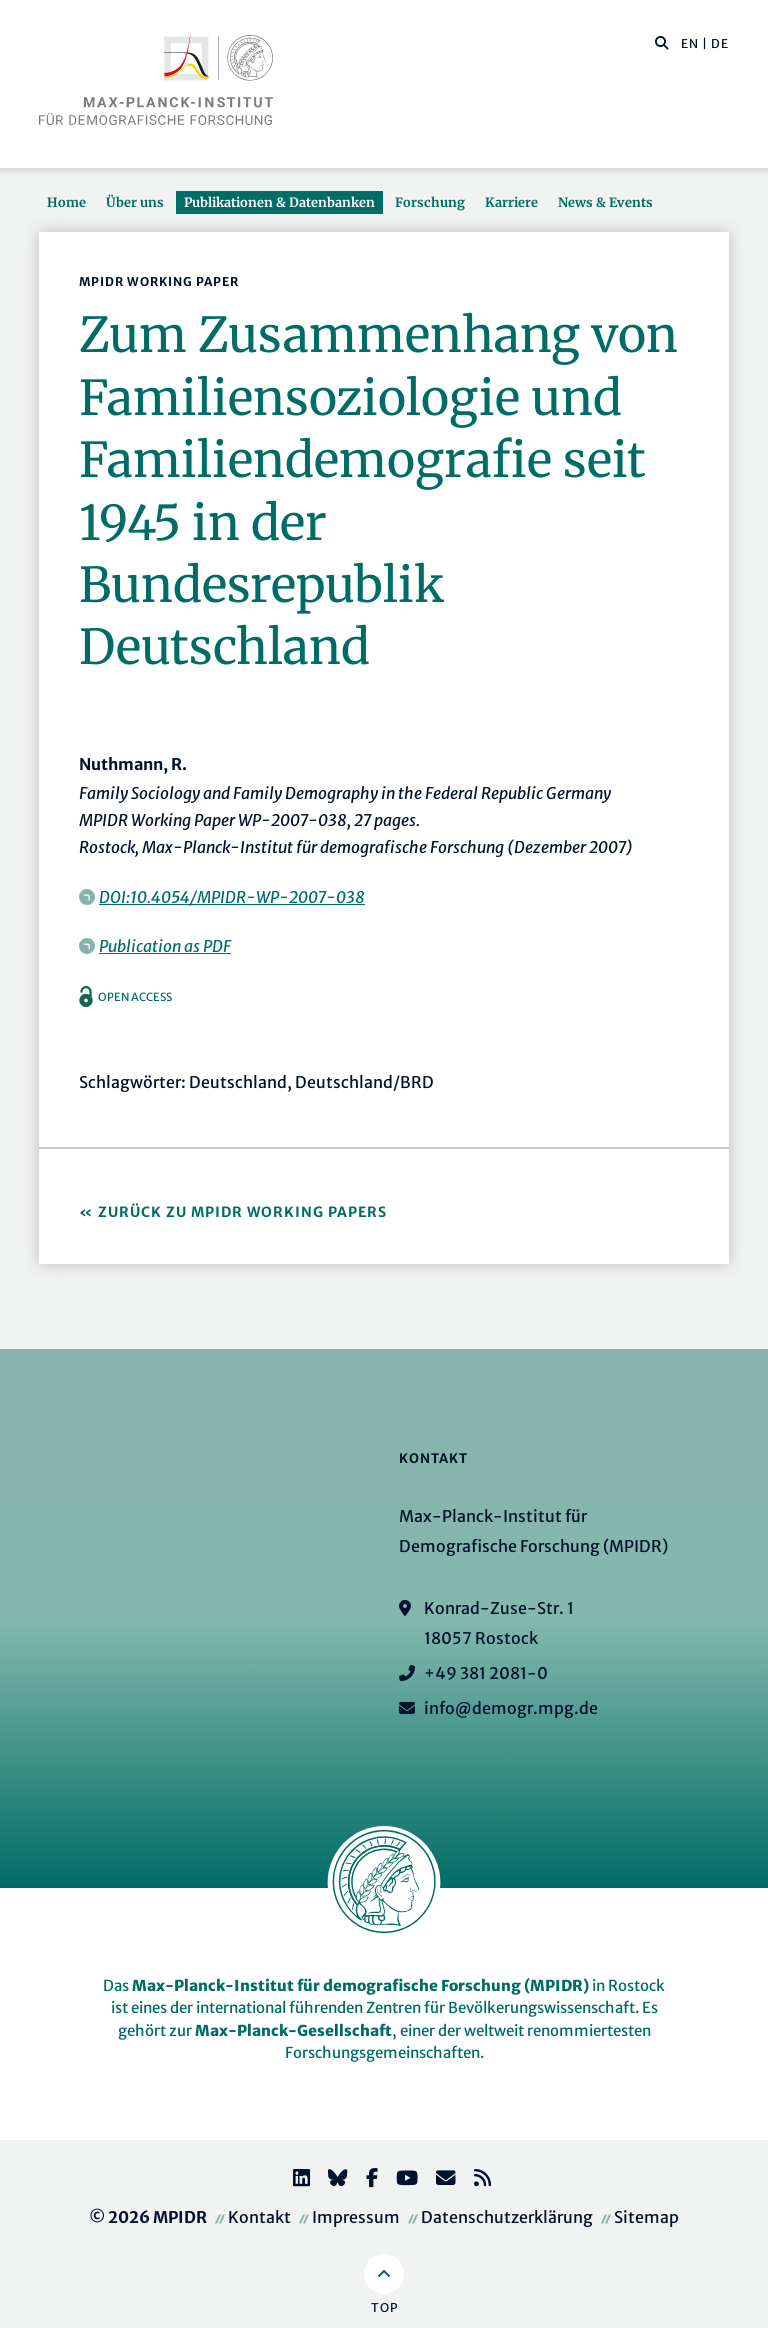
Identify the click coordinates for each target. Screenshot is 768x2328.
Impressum (356, 2217)
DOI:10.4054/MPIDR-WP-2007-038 (232, 897)
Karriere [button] (511, 202)
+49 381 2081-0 (486, 1673)
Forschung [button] (430, 202)
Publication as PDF (165, 946)
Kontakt (259, 2217)
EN (690, 43)
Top (384, 2307)
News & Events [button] (605, 202)
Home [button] (66, 202)
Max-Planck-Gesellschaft (293, 2030)
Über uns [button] (135, 202)
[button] (662, 42)
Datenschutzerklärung (507, 2217)
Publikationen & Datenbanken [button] (279, 202)
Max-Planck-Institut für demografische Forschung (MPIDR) (360, 1985)
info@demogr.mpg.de (511, 1708)
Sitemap (646, 2217)
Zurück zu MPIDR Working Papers (242, 1212)
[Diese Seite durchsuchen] (651, 44)
